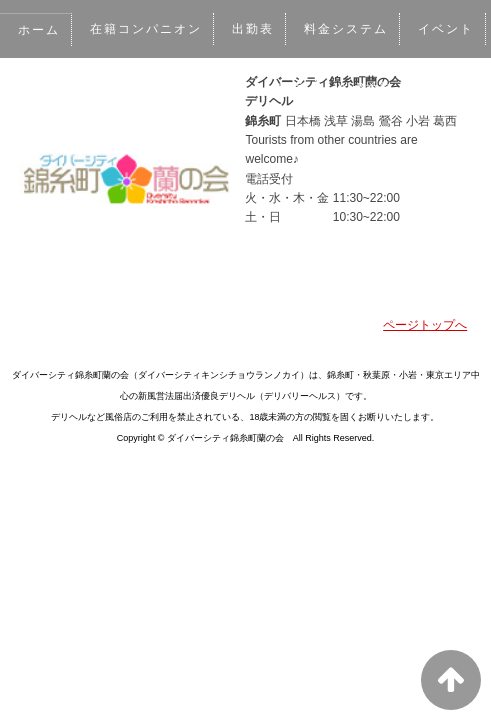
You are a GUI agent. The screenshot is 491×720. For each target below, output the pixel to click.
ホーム (39, 30)
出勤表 (254, 29)
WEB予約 (366, 87)
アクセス (46, 145)
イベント (448, 29)
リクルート (139, 145)
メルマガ (277, 87)
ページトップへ (425, 325)
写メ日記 (118, 87)
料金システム (348, 29)
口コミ (198, 87)
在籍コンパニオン (146, 29)
